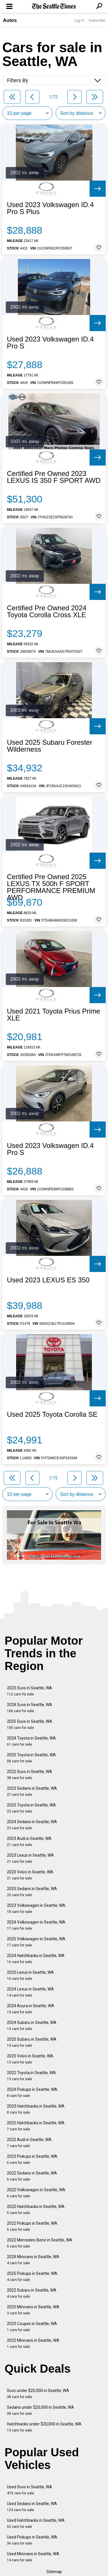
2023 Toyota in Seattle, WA (31, 1808)
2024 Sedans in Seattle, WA (32, 1824)
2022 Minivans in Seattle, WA (33, 2343)
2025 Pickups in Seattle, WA (32, 2276)
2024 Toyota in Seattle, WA (31, 1741)
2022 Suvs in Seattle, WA (29, 1774)
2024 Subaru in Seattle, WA (31, 2025)
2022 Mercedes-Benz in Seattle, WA (39, 2243)
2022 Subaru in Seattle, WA (31, 2293)
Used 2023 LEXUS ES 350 (48, 1280)
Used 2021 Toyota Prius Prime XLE (53, 1015)
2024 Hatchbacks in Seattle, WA (36, 1958)
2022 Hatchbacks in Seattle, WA (36, 2209)
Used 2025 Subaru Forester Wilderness (49, 746)
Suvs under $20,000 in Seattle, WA (38, 2393)
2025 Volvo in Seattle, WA (30, 2059)
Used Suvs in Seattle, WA (29, 2490)
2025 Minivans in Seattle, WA (33, 2310)
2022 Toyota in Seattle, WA (31, 2075)
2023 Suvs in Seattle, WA (29, 1691)
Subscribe (96, 20)
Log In (79, 20)
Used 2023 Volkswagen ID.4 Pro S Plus (50, 208)
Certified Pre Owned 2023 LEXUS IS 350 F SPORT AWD (54, 477)
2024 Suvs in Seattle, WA (29, 1707)
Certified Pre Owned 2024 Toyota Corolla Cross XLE (46, 611)
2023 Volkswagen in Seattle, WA (36, 1908)
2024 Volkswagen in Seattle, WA (36, 1925)
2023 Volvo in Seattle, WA (30, 1875)
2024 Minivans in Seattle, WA (33, 2259)
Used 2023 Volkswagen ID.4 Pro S (50, 343)
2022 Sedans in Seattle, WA (32, 2176)
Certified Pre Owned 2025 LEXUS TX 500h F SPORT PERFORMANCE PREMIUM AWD (51, 887)
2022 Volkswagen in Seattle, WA (36, 2192)
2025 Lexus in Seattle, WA (30, 1975)
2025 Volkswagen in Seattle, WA (36, 1942)
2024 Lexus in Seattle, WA (30, 1992)
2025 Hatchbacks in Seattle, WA (36, 2126)
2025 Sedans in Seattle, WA (32, 1891)
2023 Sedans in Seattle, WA (32, 1791)
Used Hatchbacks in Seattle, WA (36, 2523)
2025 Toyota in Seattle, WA (31, 1758)
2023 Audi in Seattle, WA (29, 1841)
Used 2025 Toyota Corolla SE (52, 1414)
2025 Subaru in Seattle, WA (31, 2042)
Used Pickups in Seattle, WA (32, 2540)
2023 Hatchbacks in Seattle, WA (36, 2109)
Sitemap (54, 2571)
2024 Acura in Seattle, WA (30, 2008)
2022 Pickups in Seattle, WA (32, 2226)
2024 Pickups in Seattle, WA (32, 2092)
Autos (10, 20)
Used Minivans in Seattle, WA (33, 2556)
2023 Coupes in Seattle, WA (32, 2326)
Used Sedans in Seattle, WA (32, 2506)
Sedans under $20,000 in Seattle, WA (40, 2410)
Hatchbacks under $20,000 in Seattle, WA (44, 2427)
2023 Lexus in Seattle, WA (30, 1858)
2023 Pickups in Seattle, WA (32, 2159)
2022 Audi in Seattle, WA (29, 2142)
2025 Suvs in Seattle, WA (29, 1724)
